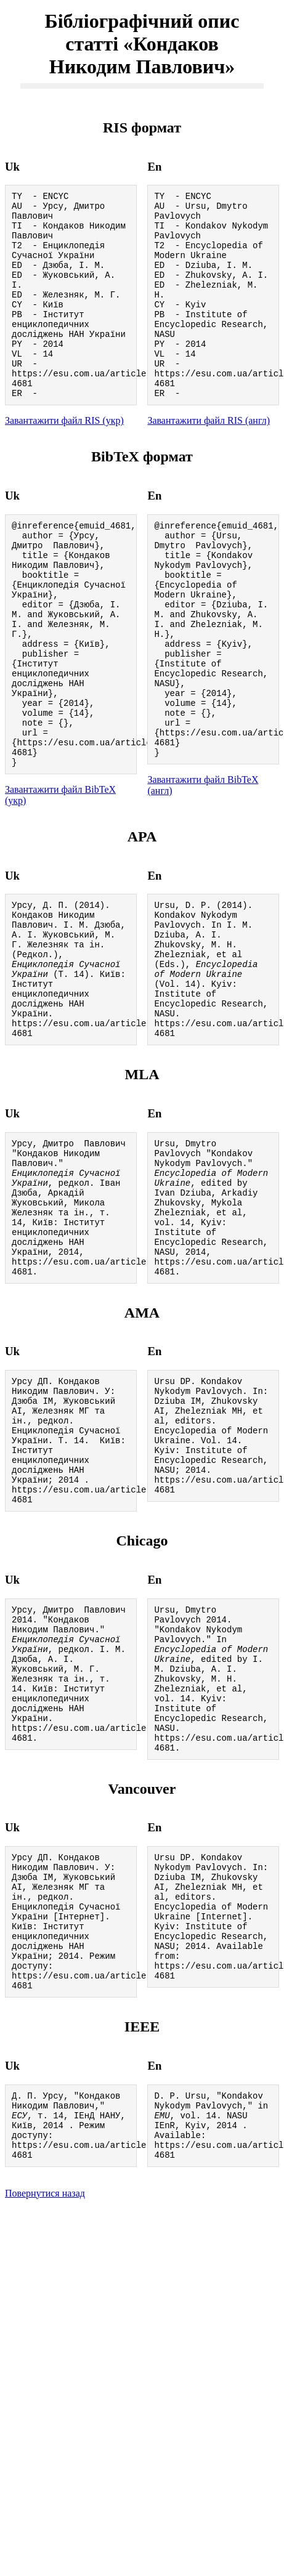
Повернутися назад (45, 2420)
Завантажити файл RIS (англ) (208, 459)
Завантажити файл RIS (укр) (64, 459)
